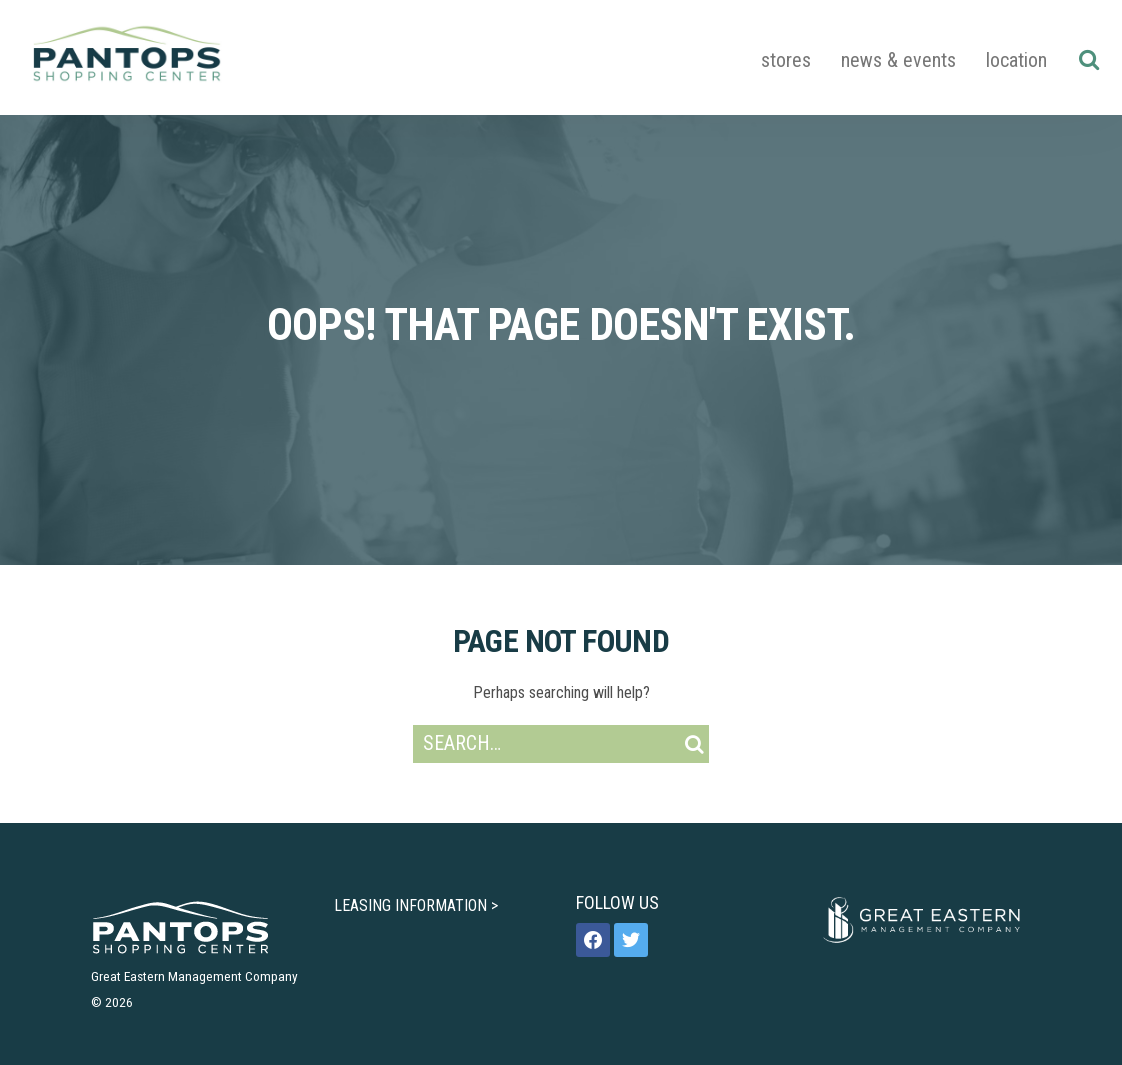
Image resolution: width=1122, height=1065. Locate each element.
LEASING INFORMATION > (416, 905)
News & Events (898, 60)
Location (1016, 60)
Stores (786, 60)
